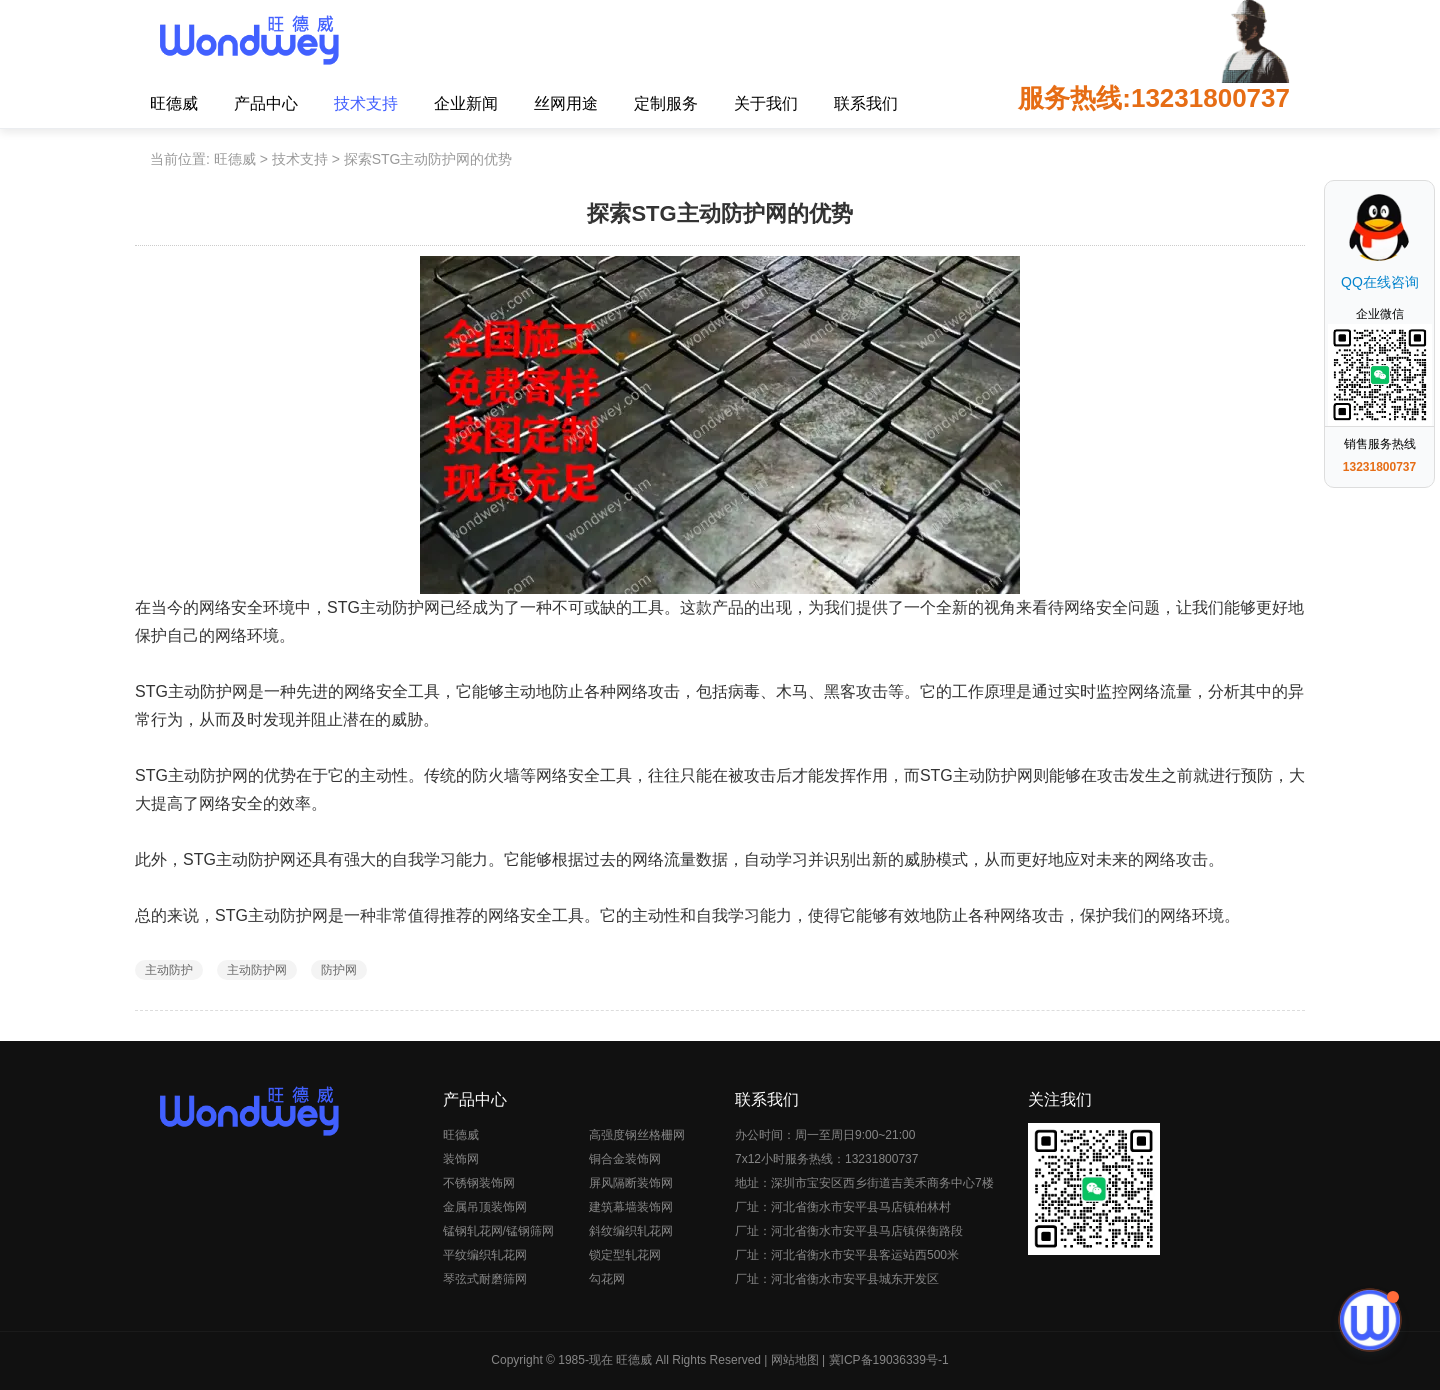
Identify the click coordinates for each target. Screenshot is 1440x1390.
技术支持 (366, 103)
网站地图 (795, 1360)
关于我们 (766, 103)
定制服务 (666, 103)
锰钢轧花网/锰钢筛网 (498, 1231)
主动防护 (169, 970)
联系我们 (866, 103)
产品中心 (266, 103)
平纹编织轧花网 (485, 1255)
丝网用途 (566, 103)
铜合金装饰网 (625, 1159)
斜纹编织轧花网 (631, 1231)
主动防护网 (257, 970)
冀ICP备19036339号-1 (889, 1360)
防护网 (339, 970)
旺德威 (174, 103)
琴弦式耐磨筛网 (485, 1279)
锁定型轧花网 (625, 1255)
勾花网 (607, 1279)
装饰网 (461, 1159)
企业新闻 (466, 103)
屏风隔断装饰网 (631, 1183)
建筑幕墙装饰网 (631, 1207)
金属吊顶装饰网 (485, 1207)
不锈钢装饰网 (479, 1183)
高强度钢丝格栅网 (637, 1135)
